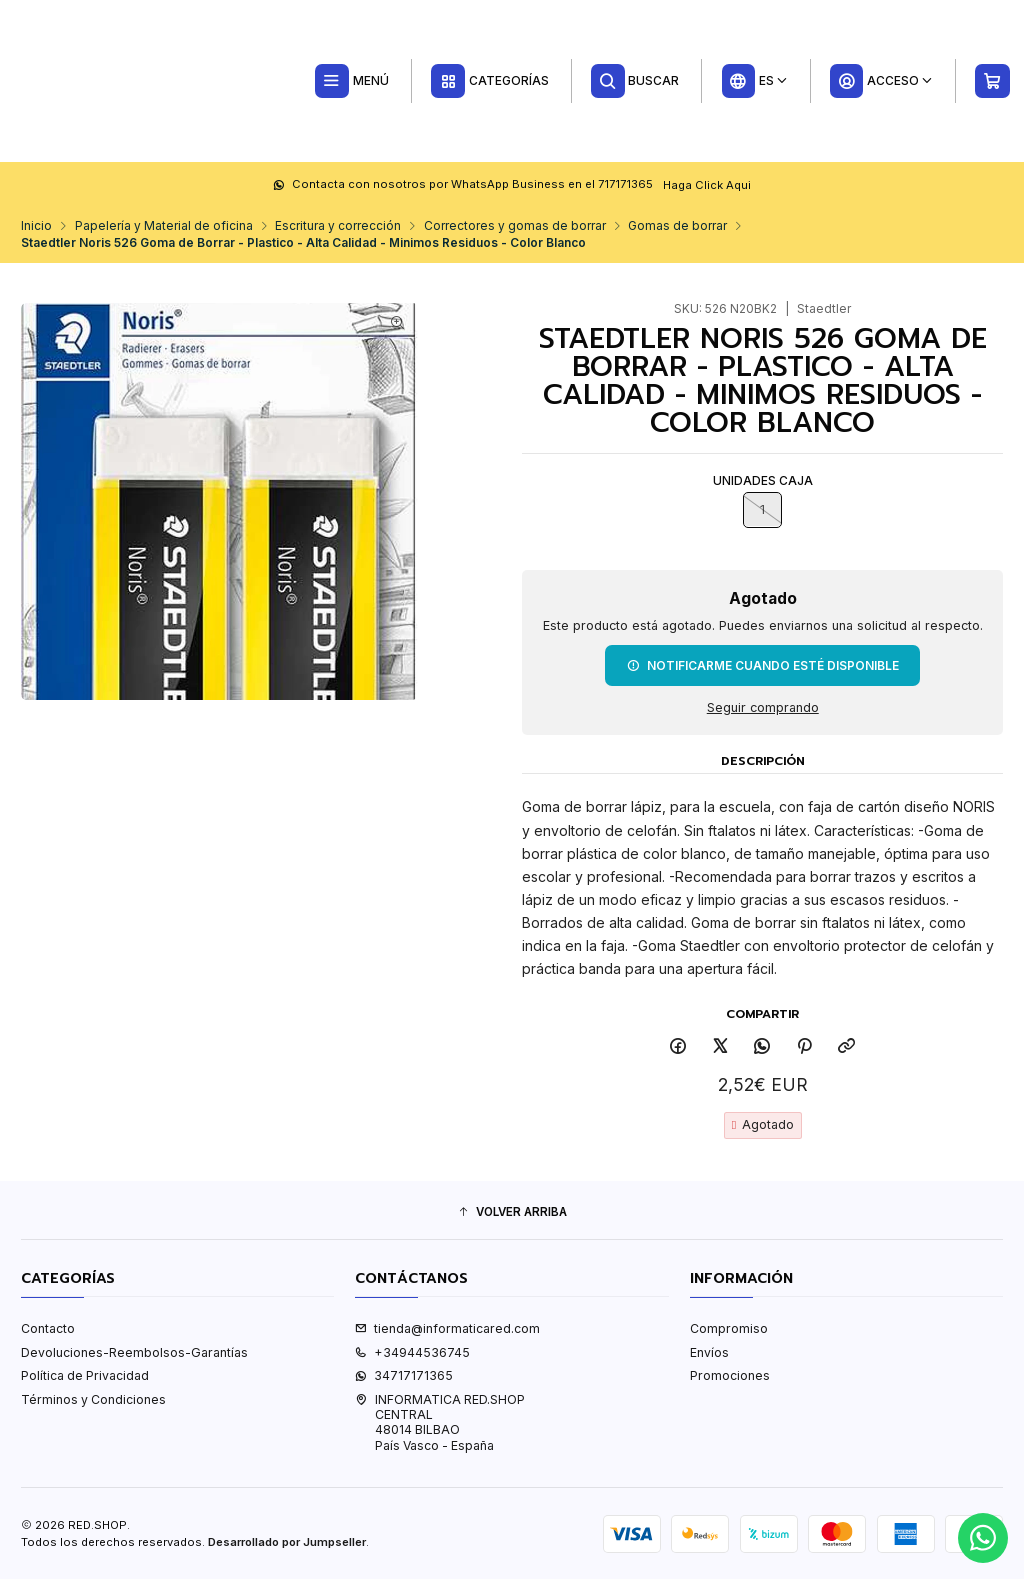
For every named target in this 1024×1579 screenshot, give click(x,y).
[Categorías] (489, 81)
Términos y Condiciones (93, 1399)
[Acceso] (881, 81)
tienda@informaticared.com (447, 1328)
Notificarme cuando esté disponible (763, 664)
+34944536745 (412, 1352)
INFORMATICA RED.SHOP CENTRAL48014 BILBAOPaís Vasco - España (440, 1422)
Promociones (730, 1375)
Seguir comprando (763, 707)
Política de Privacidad (85, 1375)
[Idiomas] (754, 81)
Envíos (709, 1352)
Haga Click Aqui (707, 184)
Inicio (36, 226)
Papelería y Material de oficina (164, 226)
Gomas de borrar (677, 226)
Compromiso (729, 1328)
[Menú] (351, 81)
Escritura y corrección (338, 226)
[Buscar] (635, 81)
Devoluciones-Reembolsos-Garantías (134, 1352)
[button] (512, 1212)
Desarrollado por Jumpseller (287, 1542)
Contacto (48, 1328)
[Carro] (993, 81)
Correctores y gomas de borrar (515, 226)
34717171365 (404, 1375)
